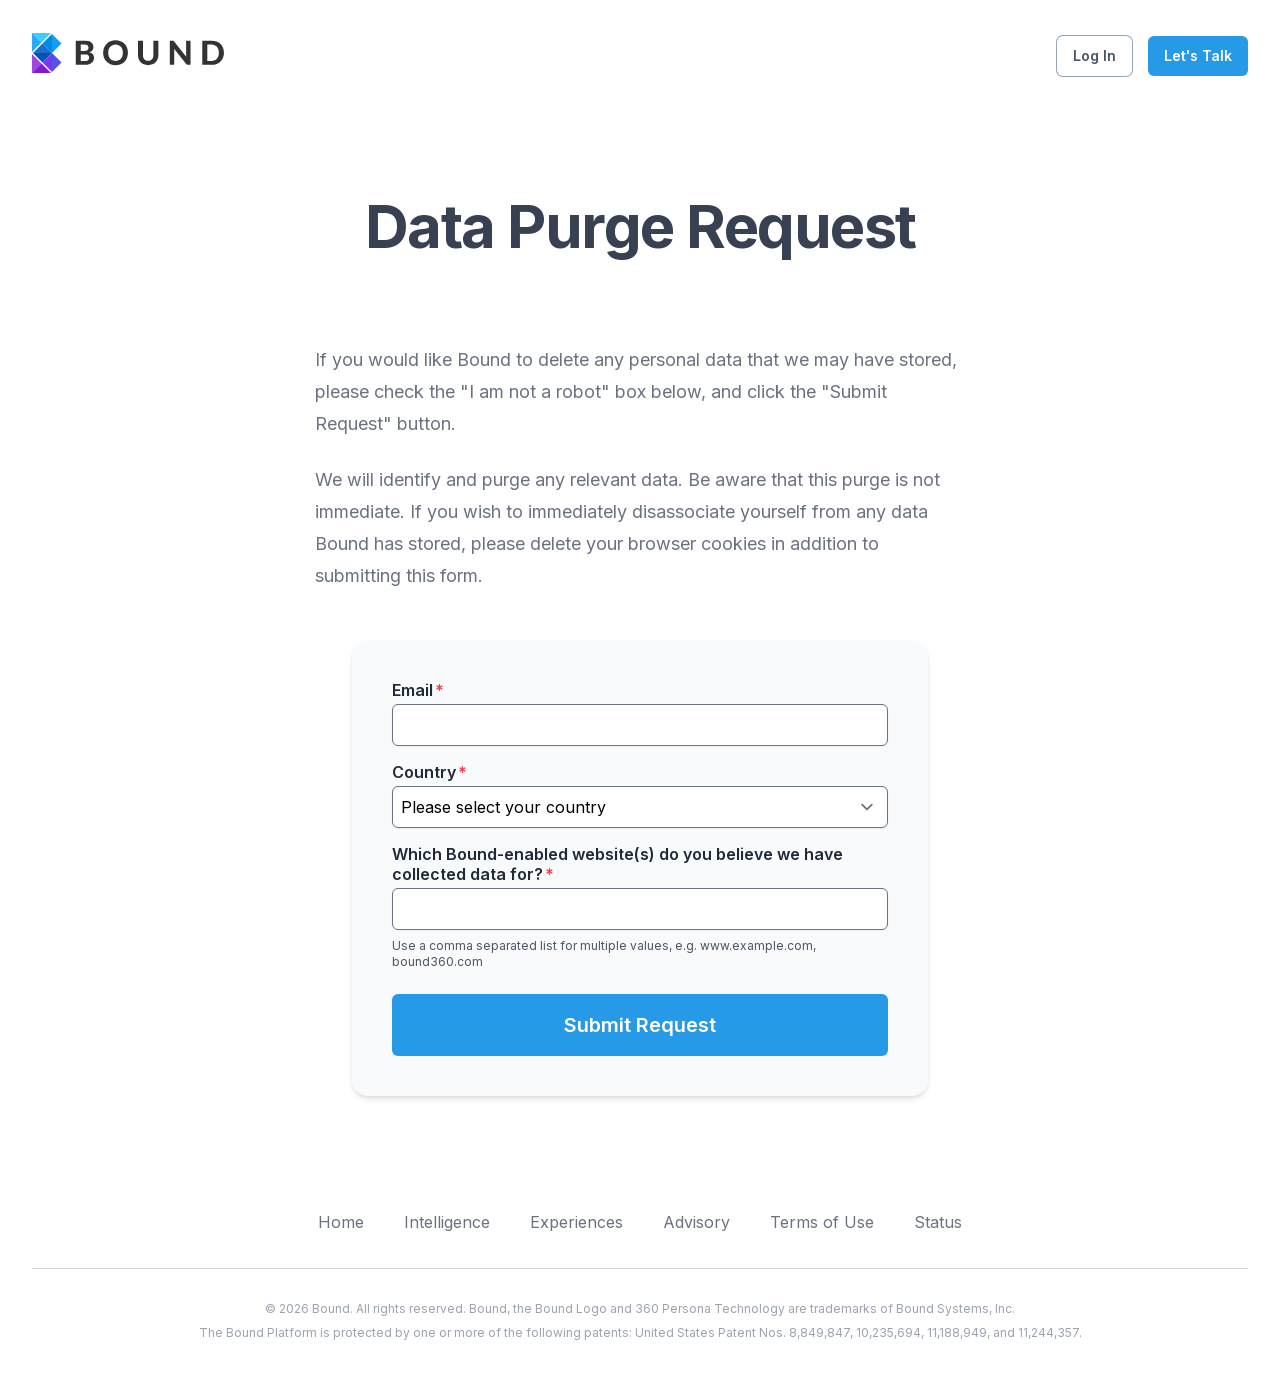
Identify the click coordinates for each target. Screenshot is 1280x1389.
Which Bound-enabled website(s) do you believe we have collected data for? (617, 864)
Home (341, 1222)
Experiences (576, 1222)
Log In (1094, 55)
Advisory (696, 1222)
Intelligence (447, 1222)
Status (938, 1222)
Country (429, 772)
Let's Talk (1198, 55)
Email (418, 690)
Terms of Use (822, 1222)
